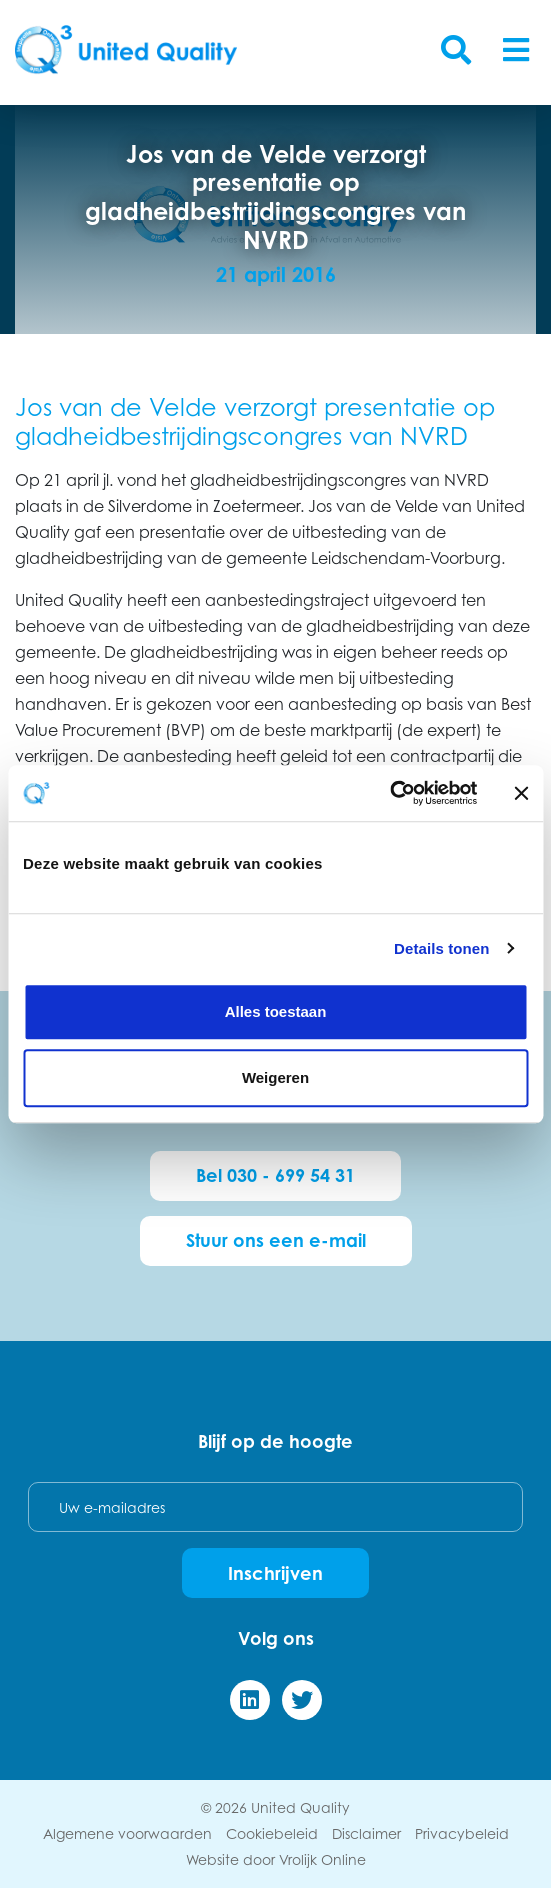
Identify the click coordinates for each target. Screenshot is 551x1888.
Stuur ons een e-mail (276, 1240)
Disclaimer (366, 1833)
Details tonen (441, 948)
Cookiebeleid (272, 1833)
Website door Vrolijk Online (276, 1859)
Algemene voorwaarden (127, 1833)
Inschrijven (275, 1573)
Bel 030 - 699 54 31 (275, 1175)
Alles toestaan (276, 1011)
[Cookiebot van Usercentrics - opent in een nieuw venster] (389, 793)
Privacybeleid (462, 1833)
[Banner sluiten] (521, 793)
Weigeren (275, 1077)
